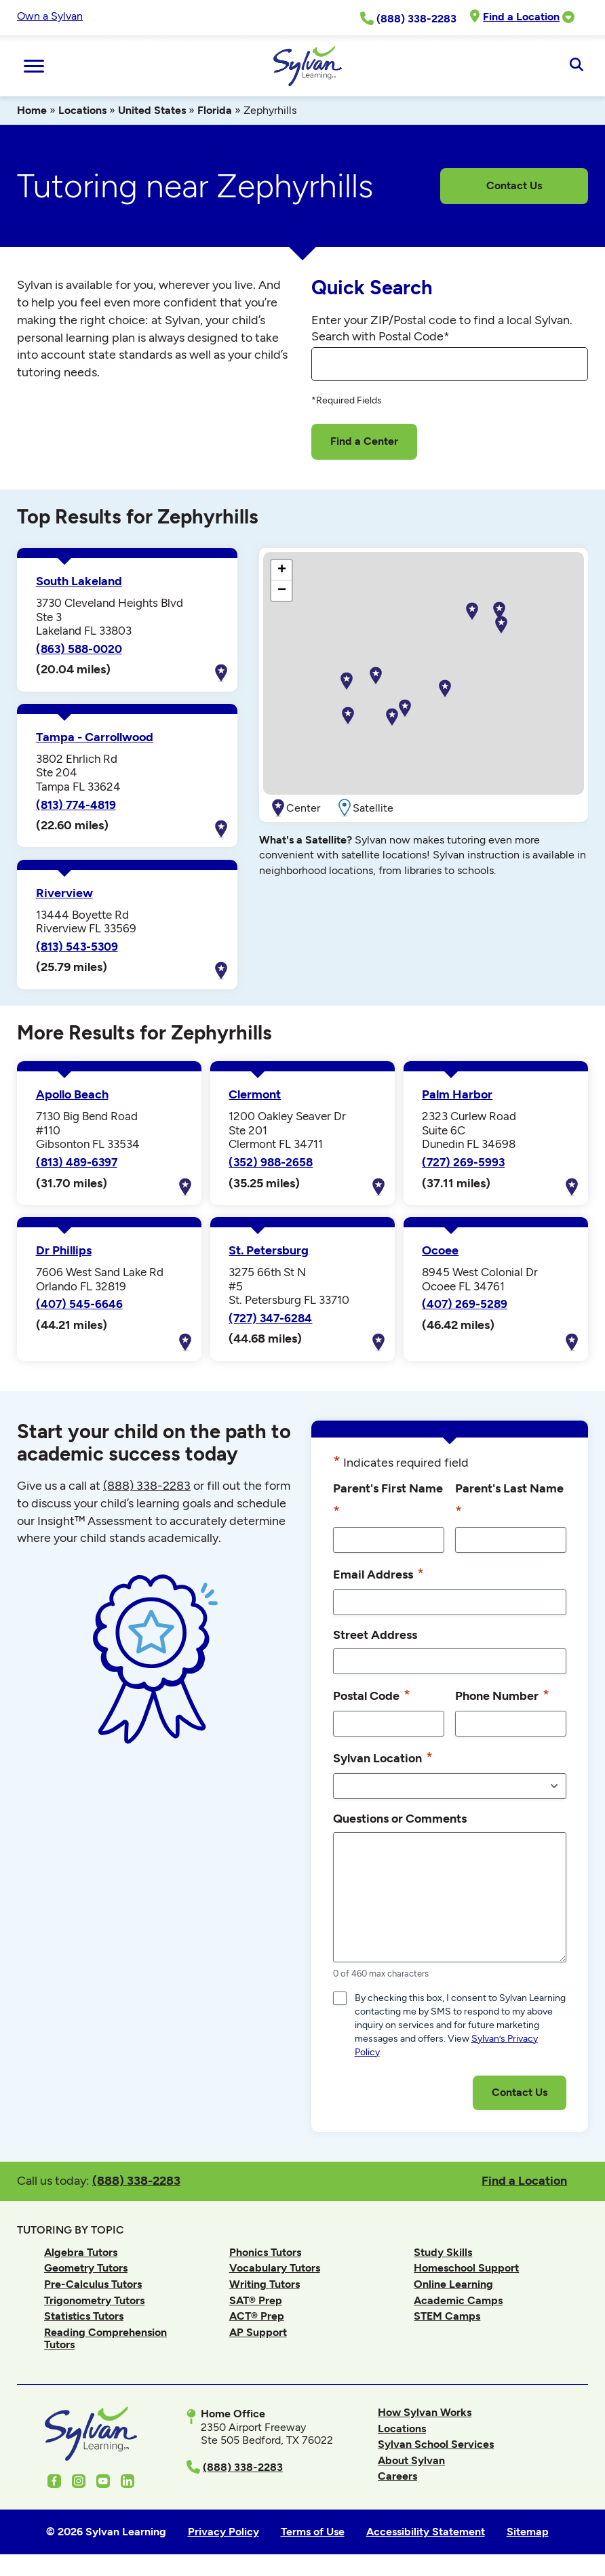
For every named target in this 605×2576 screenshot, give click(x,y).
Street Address (375, 1634)
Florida (214, 110)
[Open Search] (576, 65)
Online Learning (453, 2284)
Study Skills (443, 2252)
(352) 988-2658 (271, 1162)
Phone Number (502, 1695)
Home (32, 110)
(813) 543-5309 (77, 946)
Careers (397, 2476)
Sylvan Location (383, 1757)
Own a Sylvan (50, 15)
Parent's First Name (388, 1501)
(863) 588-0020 (79, 649)
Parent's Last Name (509, 1501)
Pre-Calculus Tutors (93, 2284)
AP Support (258, 2332)
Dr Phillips (64, 1250)
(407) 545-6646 (79, 1304)
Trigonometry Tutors (94, 2300)
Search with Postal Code (380, 336)
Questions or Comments (400, 1818)
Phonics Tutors (265, 2252)
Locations (82, 110)
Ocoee (440, 1250)
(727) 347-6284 (270, 1318)
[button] (445, 688)
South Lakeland (79, 581)
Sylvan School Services (436, 2444)
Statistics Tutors (83, 2316)
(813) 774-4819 (76, 805)
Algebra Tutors (80, 2252)
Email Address (378, 1574)
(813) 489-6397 (76, 1162)
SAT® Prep (255, 2300)
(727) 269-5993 (463, 1162)
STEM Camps (447, 2316)
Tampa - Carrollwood (94, 737)
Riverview (64, 893)
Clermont (255, 1094)
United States (152, 110)
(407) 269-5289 (464, 1304)
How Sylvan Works (424, 2412)
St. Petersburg (269, 1250)
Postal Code (371, 1695)
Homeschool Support (466, 2267)
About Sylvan (411, 2460)
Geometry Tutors (86, 2267)
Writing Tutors (264, 2284)
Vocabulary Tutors (274, 2267)
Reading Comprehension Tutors (105, 2338)
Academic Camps (458, 2300)
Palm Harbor (457, 1094)
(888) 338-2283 (136, 2180)
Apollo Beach (72, 1094)
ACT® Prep (256, 2316)
